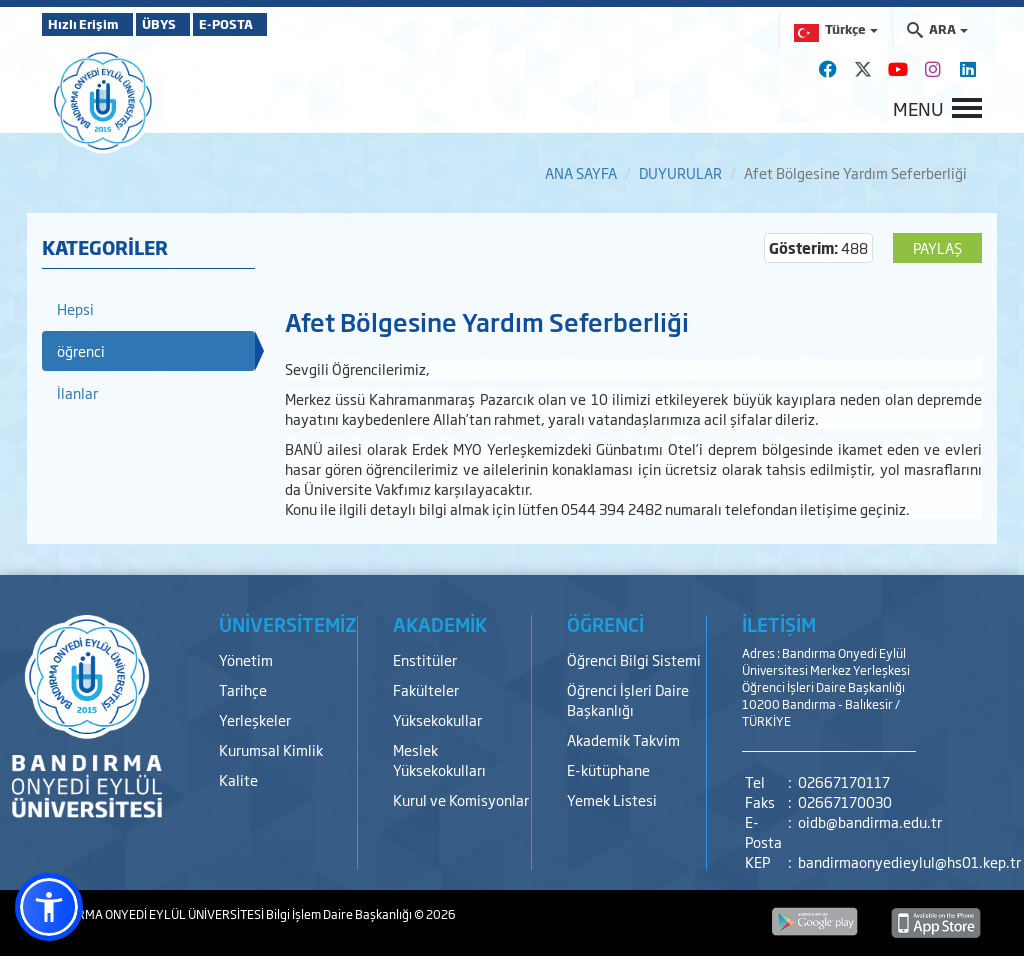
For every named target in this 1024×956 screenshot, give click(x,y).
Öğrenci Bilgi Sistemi (634, 659)
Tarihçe (243, 689)
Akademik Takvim (623, 739)
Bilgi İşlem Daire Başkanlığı (340, 914)
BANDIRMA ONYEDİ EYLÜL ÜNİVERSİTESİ (154, 914)
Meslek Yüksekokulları (439, 759)
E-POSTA (282, 24)
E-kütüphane (608, 769)
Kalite (238, 779)
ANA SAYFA (581, 172)
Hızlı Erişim (91, 24)
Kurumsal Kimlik (271, 749)
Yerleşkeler (255, 719)
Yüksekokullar (437, 719)
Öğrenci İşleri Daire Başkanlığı (628, 699)
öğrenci (81, 350)
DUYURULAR (680, 172)
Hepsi (75, 308)
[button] (49, 907)
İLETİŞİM (779, 624)
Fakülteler (426, 689)
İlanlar (77, 392)
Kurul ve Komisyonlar (461, 799)
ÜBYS (189, 24)
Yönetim (246, 659)
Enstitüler (425, 659)
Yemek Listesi (612, 799)
